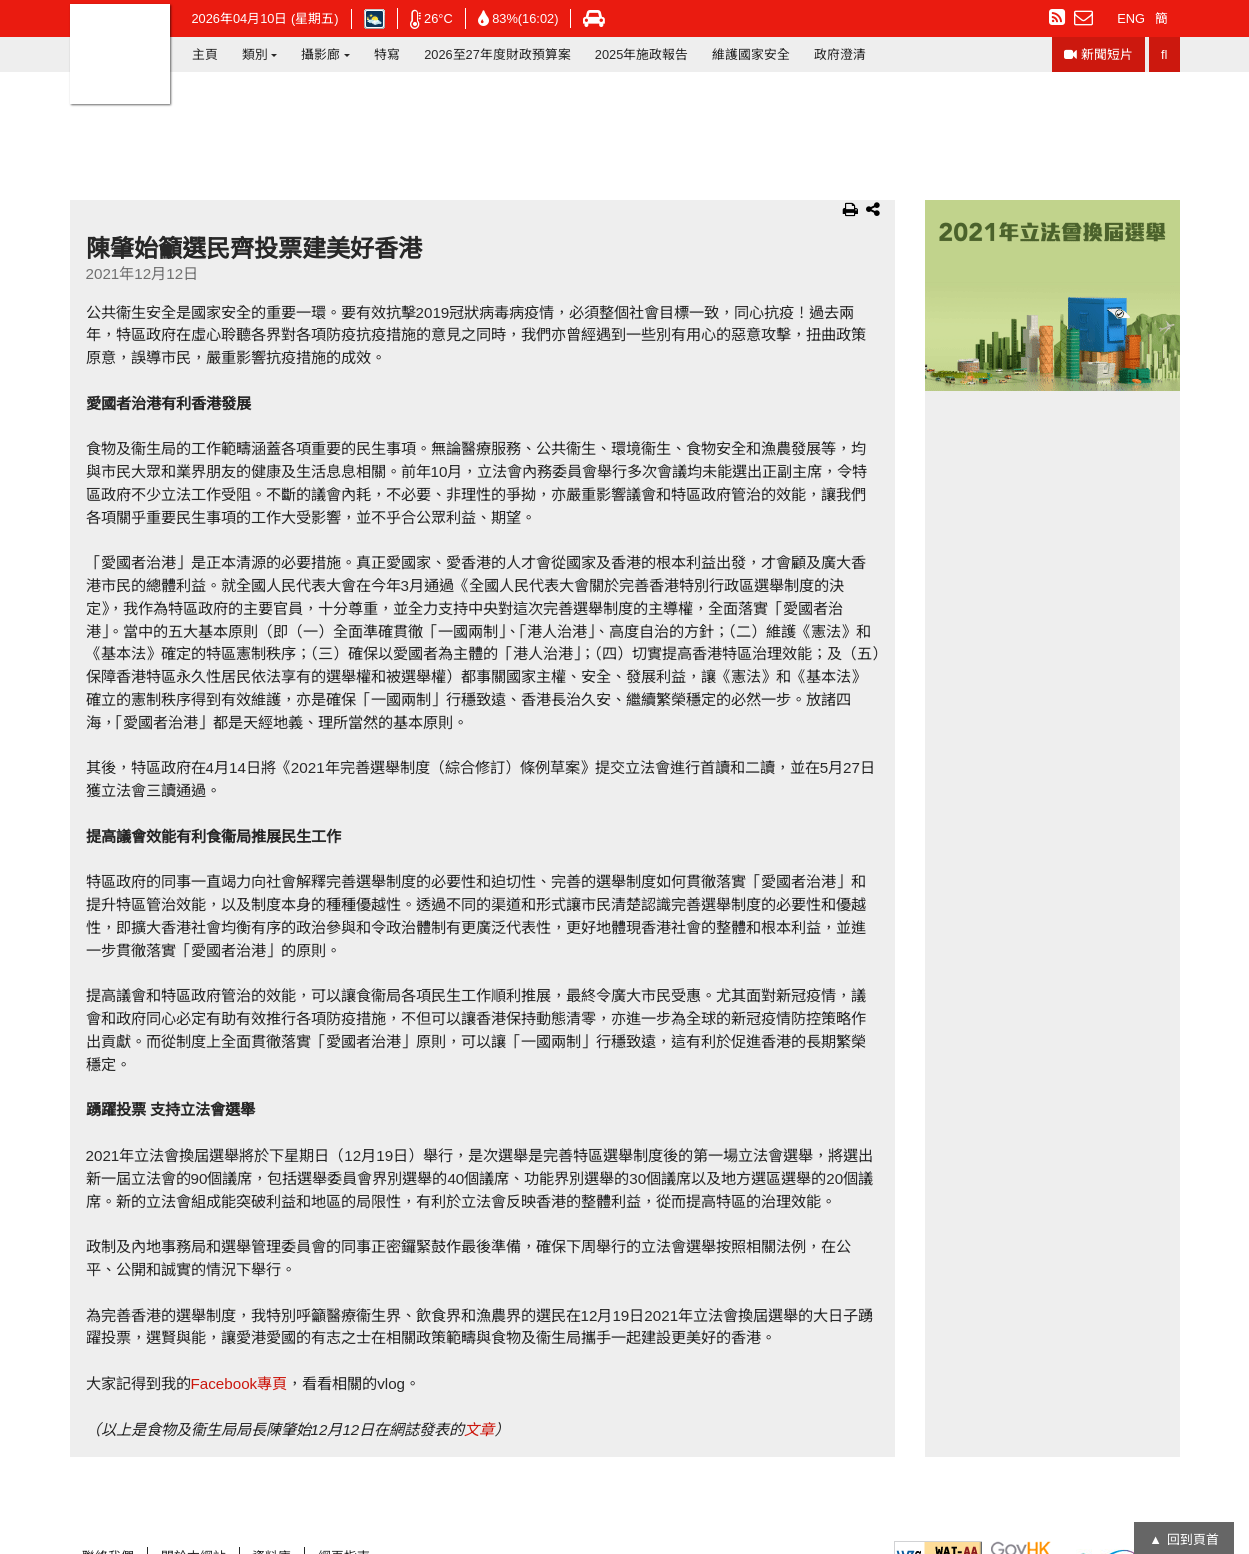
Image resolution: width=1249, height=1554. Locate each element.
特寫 (387, 54)
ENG (1131, 18)
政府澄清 (840, 54)
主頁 (205, 54)
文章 (479, 1429)
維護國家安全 (751, 54)
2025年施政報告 (641, 54)
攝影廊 (320, 54)
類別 (255, 54)
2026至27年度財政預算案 (497, 54)
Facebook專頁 (239, 1383)
